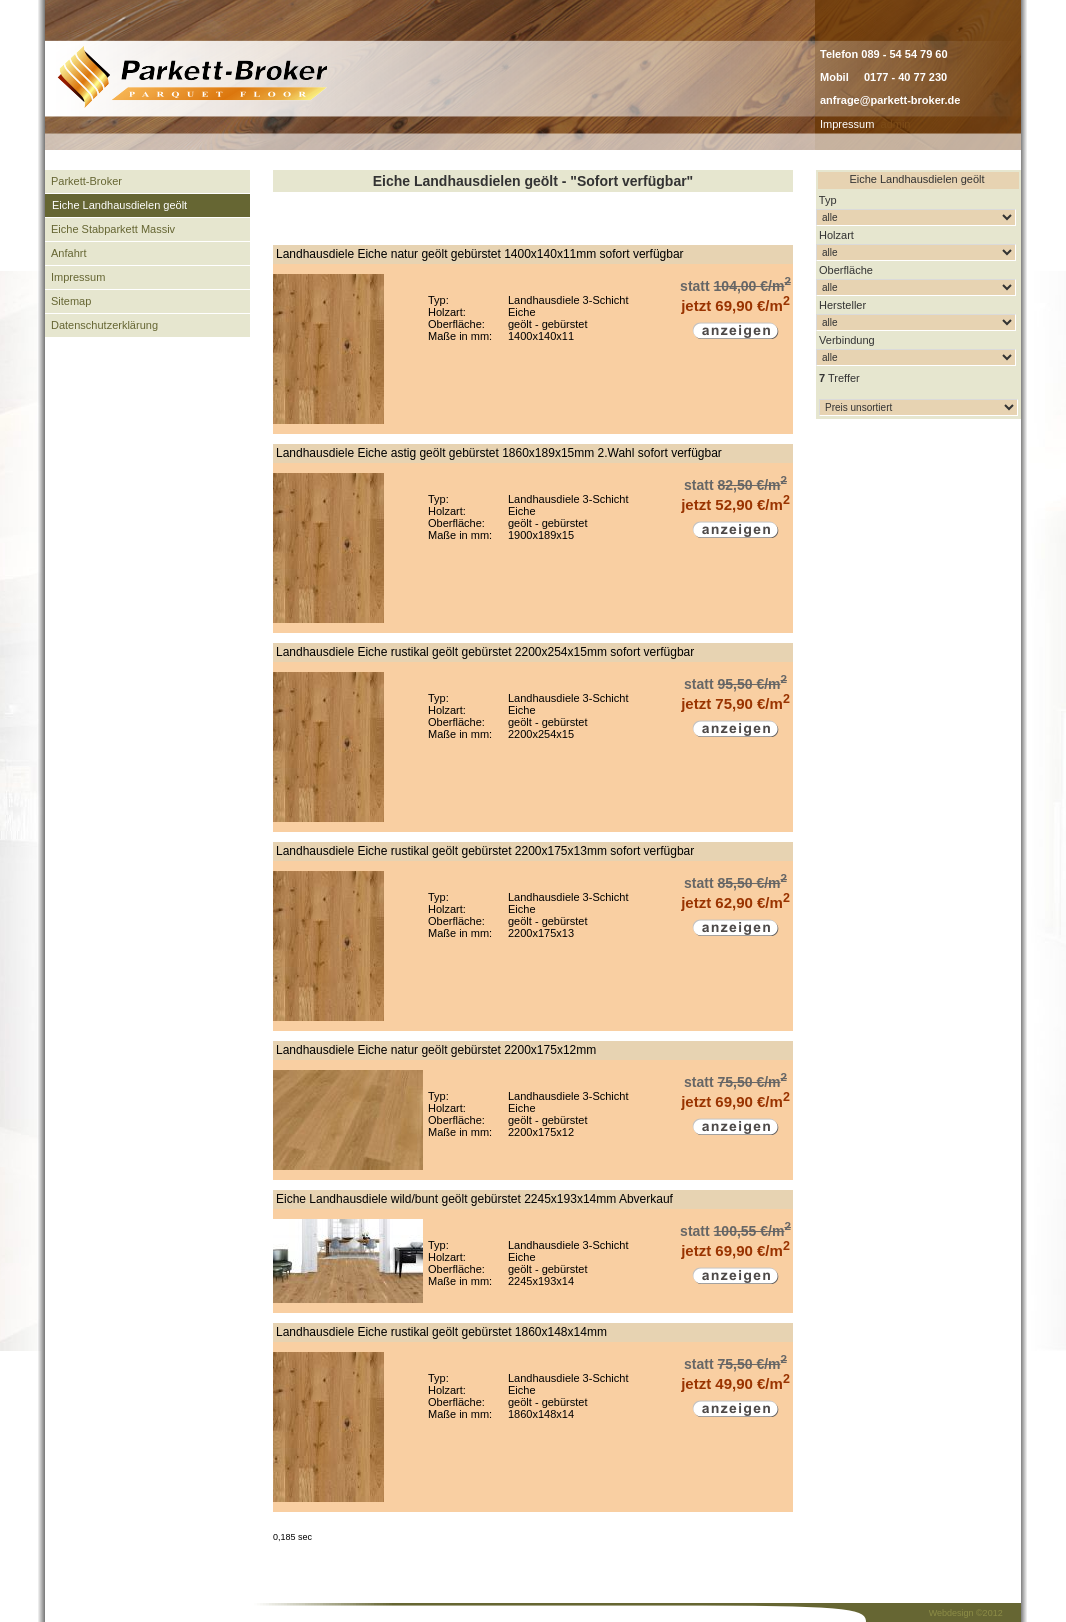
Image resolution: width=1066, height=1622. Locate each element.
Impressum (847, 124)
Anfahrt (68, 253)
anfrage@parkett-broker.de (890, 100)
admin (896, 124)
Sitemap (71, 301)
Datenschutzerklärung (104, 325)
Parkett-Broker (86, 181)
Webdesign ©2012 (966, 1613)
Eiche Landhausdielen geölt (119, 205)
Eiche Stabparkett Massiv (113, 229)
